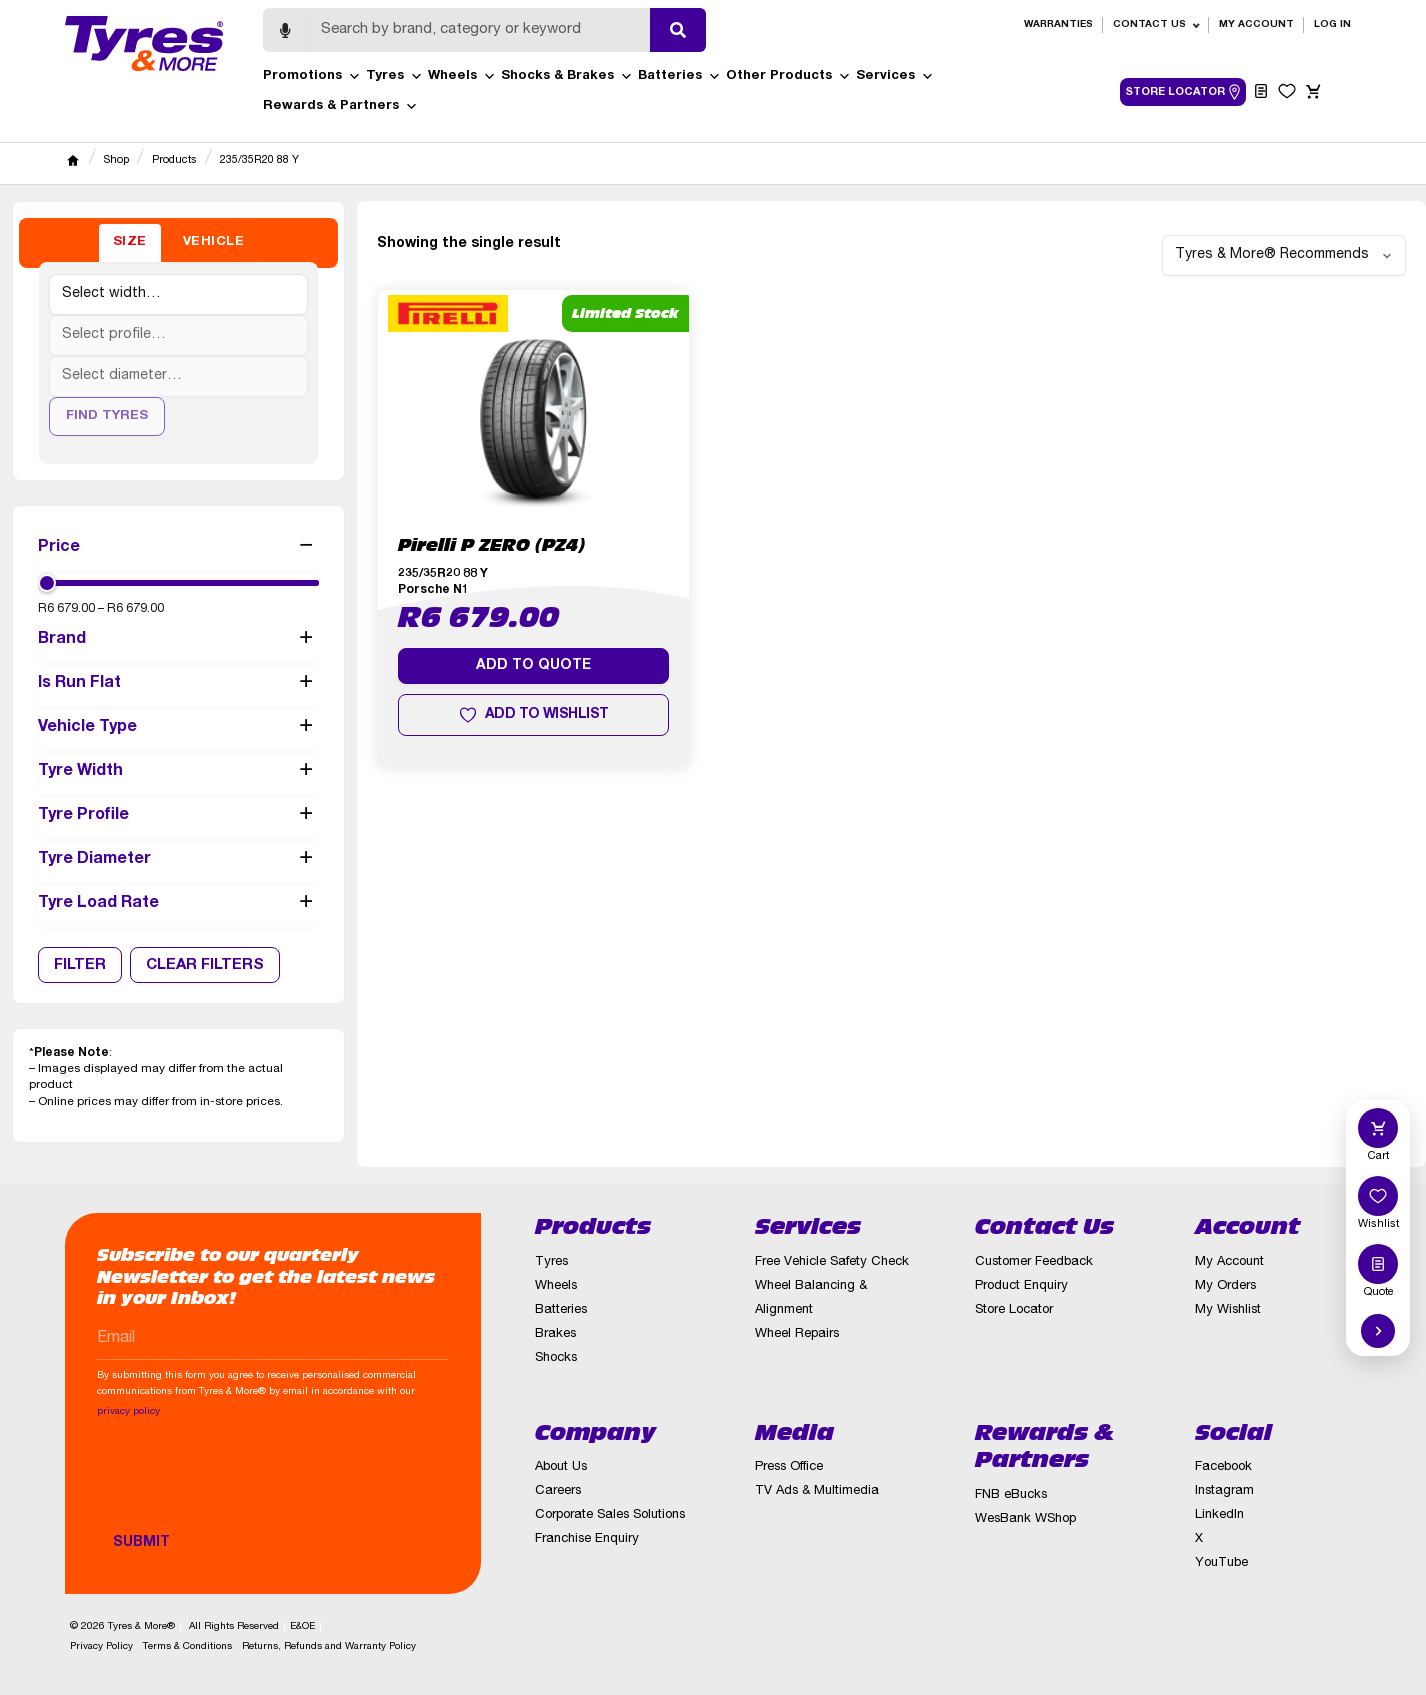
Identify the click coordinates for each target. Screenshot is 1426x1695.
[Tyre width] (178, 294)
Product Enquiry (1021, 1286)
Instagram (1224, 1491)
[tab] (130, 243)
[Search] (479, 30)
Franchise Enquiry (587, 1539)
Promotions (312, 77)
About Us (561, 1467)
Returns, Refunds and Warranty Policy (329, 1647)
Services (895, 77)
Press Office (789, 1467)
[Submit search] (678, 30)
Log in (1332, 25)
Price (178, 548)
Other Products (788, 77)
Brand (178, 641)
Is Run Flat (178, 685)
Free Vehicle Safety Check (832, 1262)
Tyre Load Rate (178, 905)
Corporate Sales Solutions (610, 1515)
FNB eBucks (1011, 1495)
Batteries (679, 77)
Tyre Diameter (178, 861)
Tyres (394, 77)
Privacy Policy (101, 1647)
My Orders (1225, 1286)
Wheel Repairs (797, 1334)
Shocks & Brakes (567, 77)
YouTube (1221, 1563)
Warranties (1058, 25)
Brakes (555, 1334)
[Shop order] (1284, 255)
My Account (1256, 25)
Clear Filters (205, 965)
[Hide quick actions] (1378, 1331)
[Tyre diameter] (178, 376)
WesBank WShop (1025, 1519)
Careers (558, 1491)
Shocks (556, 1358)
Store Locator (1014, 1310)
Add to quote (533, 666)
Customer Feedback (1034, 1262)
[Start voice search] (285, 30)
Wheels (462, 77)
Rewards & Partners (340, 107)
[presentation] (249, 1485)
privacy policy (128, 1412)
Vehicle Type (178, 729)
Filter (80, 965)
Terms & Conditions (187, 1647)
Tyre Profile (178, 817)
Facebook (1223, 1467)
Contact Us (1149, 25)
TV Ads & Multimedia (817, 1491)
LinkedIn (1219, 1515)
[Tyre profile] (178, 335)
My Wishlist (1228, 1310)
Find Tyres (107, 416)
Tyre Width (178, 773)
